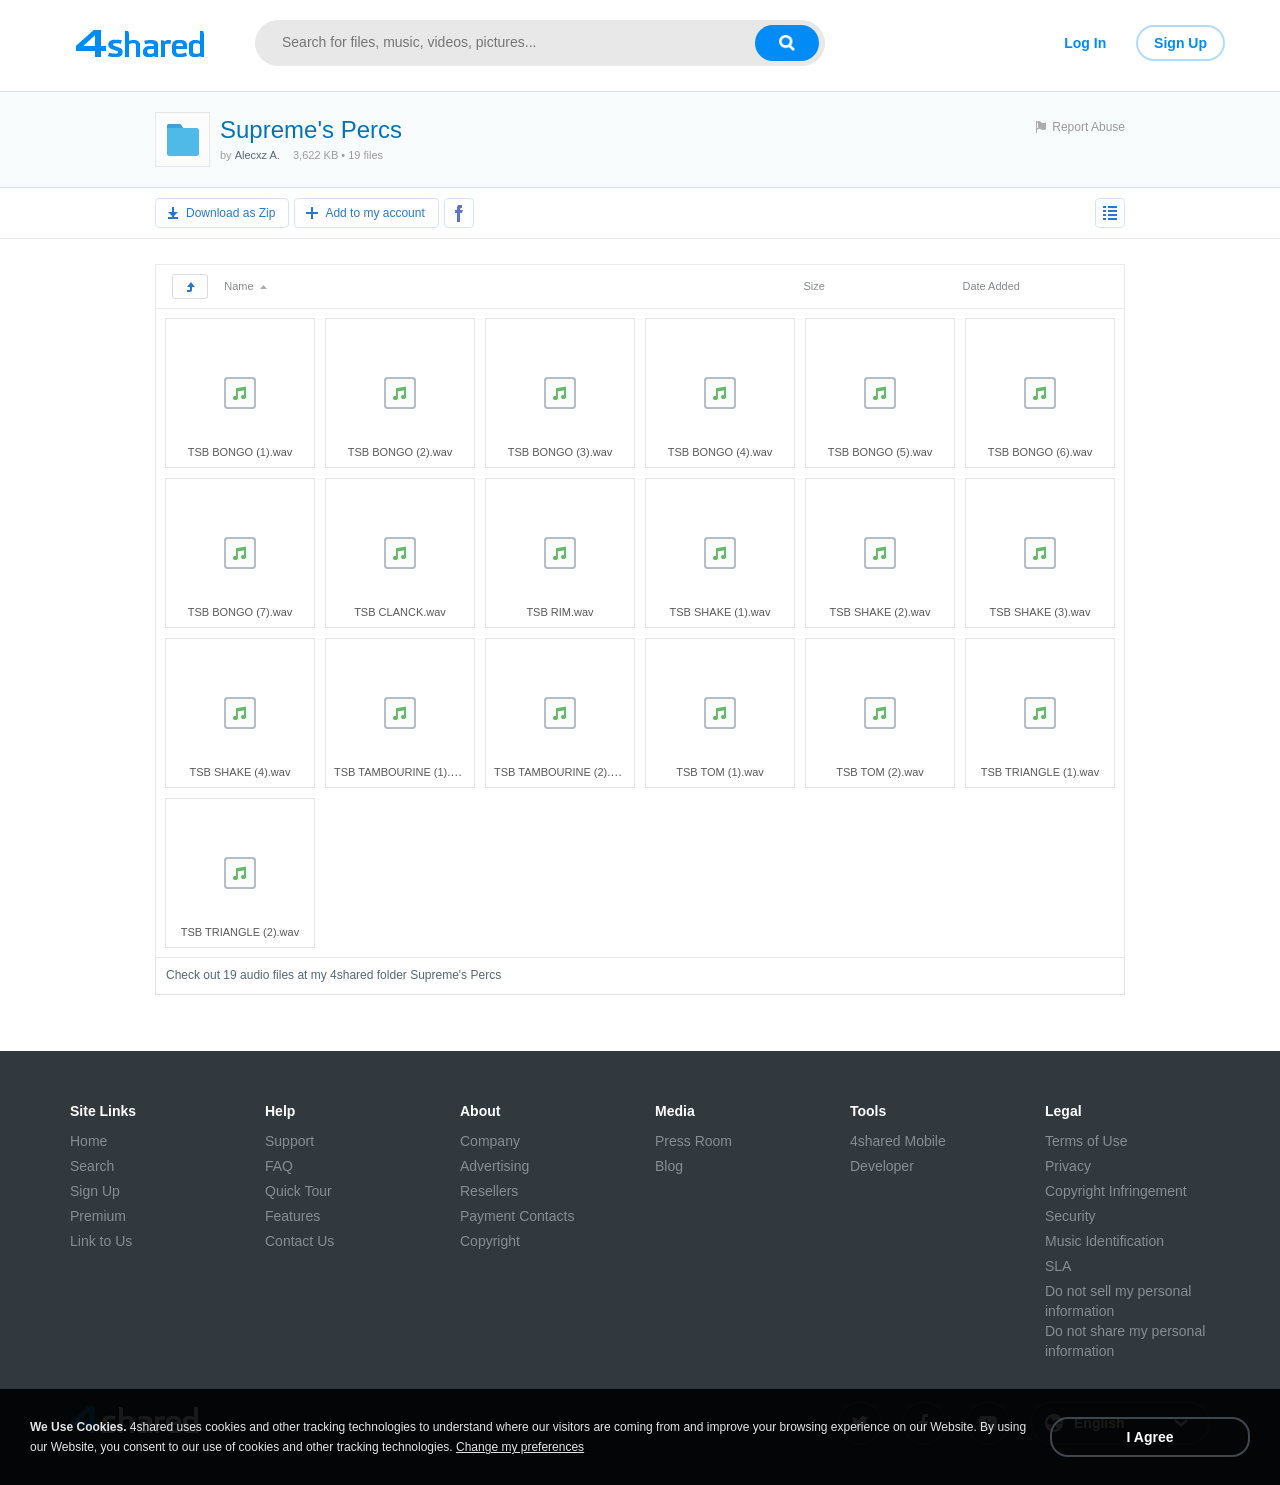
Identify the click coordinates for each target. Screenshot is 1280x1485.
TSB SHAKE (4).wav (240, 772)
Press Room (693, 1141)
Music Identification (1104, 1241)
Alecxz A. (257, 155)
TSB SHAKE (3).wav (1040, 612)
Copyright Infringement (1116, 1191)
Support (289, 1141)
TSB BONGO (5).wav (880, 452)
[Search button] (787, 43)
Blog (669, 1166)
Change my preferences (520, 1447)
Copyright (490, 1241)
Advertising (494, 1166)
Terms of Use (1086, 1141)
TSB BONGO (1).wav (240, 452)
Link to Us (101, 1241)
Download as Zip (230, 213)
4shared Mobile (898, 1141)
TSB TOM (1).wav (720, 772)
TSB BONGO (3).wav (560, 452)
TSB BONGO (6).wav (1040, 452)
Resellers (489, 1191)
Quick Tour (298, 1191)
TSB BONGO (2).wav (400, 452)
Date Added (991, 286)
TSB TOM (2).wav (880, 772)
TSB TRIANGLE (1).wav (1040, 772)
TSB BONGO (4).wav (720, 452)
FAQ (279, 1166)
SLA (1058, 1266)
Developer (882, 1166)
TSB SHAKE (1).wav (720, 612)
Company (490, 1141)
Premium (98, 1216)
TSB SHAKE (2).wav (880, 612)
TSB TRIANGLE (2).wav (240, 932)
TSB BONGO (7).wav (240, 612)
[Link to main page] (140, 43)
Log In (1085, 43)
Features (292, 1216)
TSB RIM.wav (559, 612)
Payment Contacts (517, 1216)
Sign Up (1180, 43)
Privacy (1068, 1166)
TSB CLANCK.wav (400, 612)
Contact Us (299, 1241)
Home (88, 1141)
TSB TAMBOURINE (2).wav (562, 772)
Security (1070, 1216)
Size (813, 286)
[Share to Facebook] (459, 213)
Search (92, 1166)
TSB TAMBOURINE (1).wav (402, 772)
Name (245, 286)
